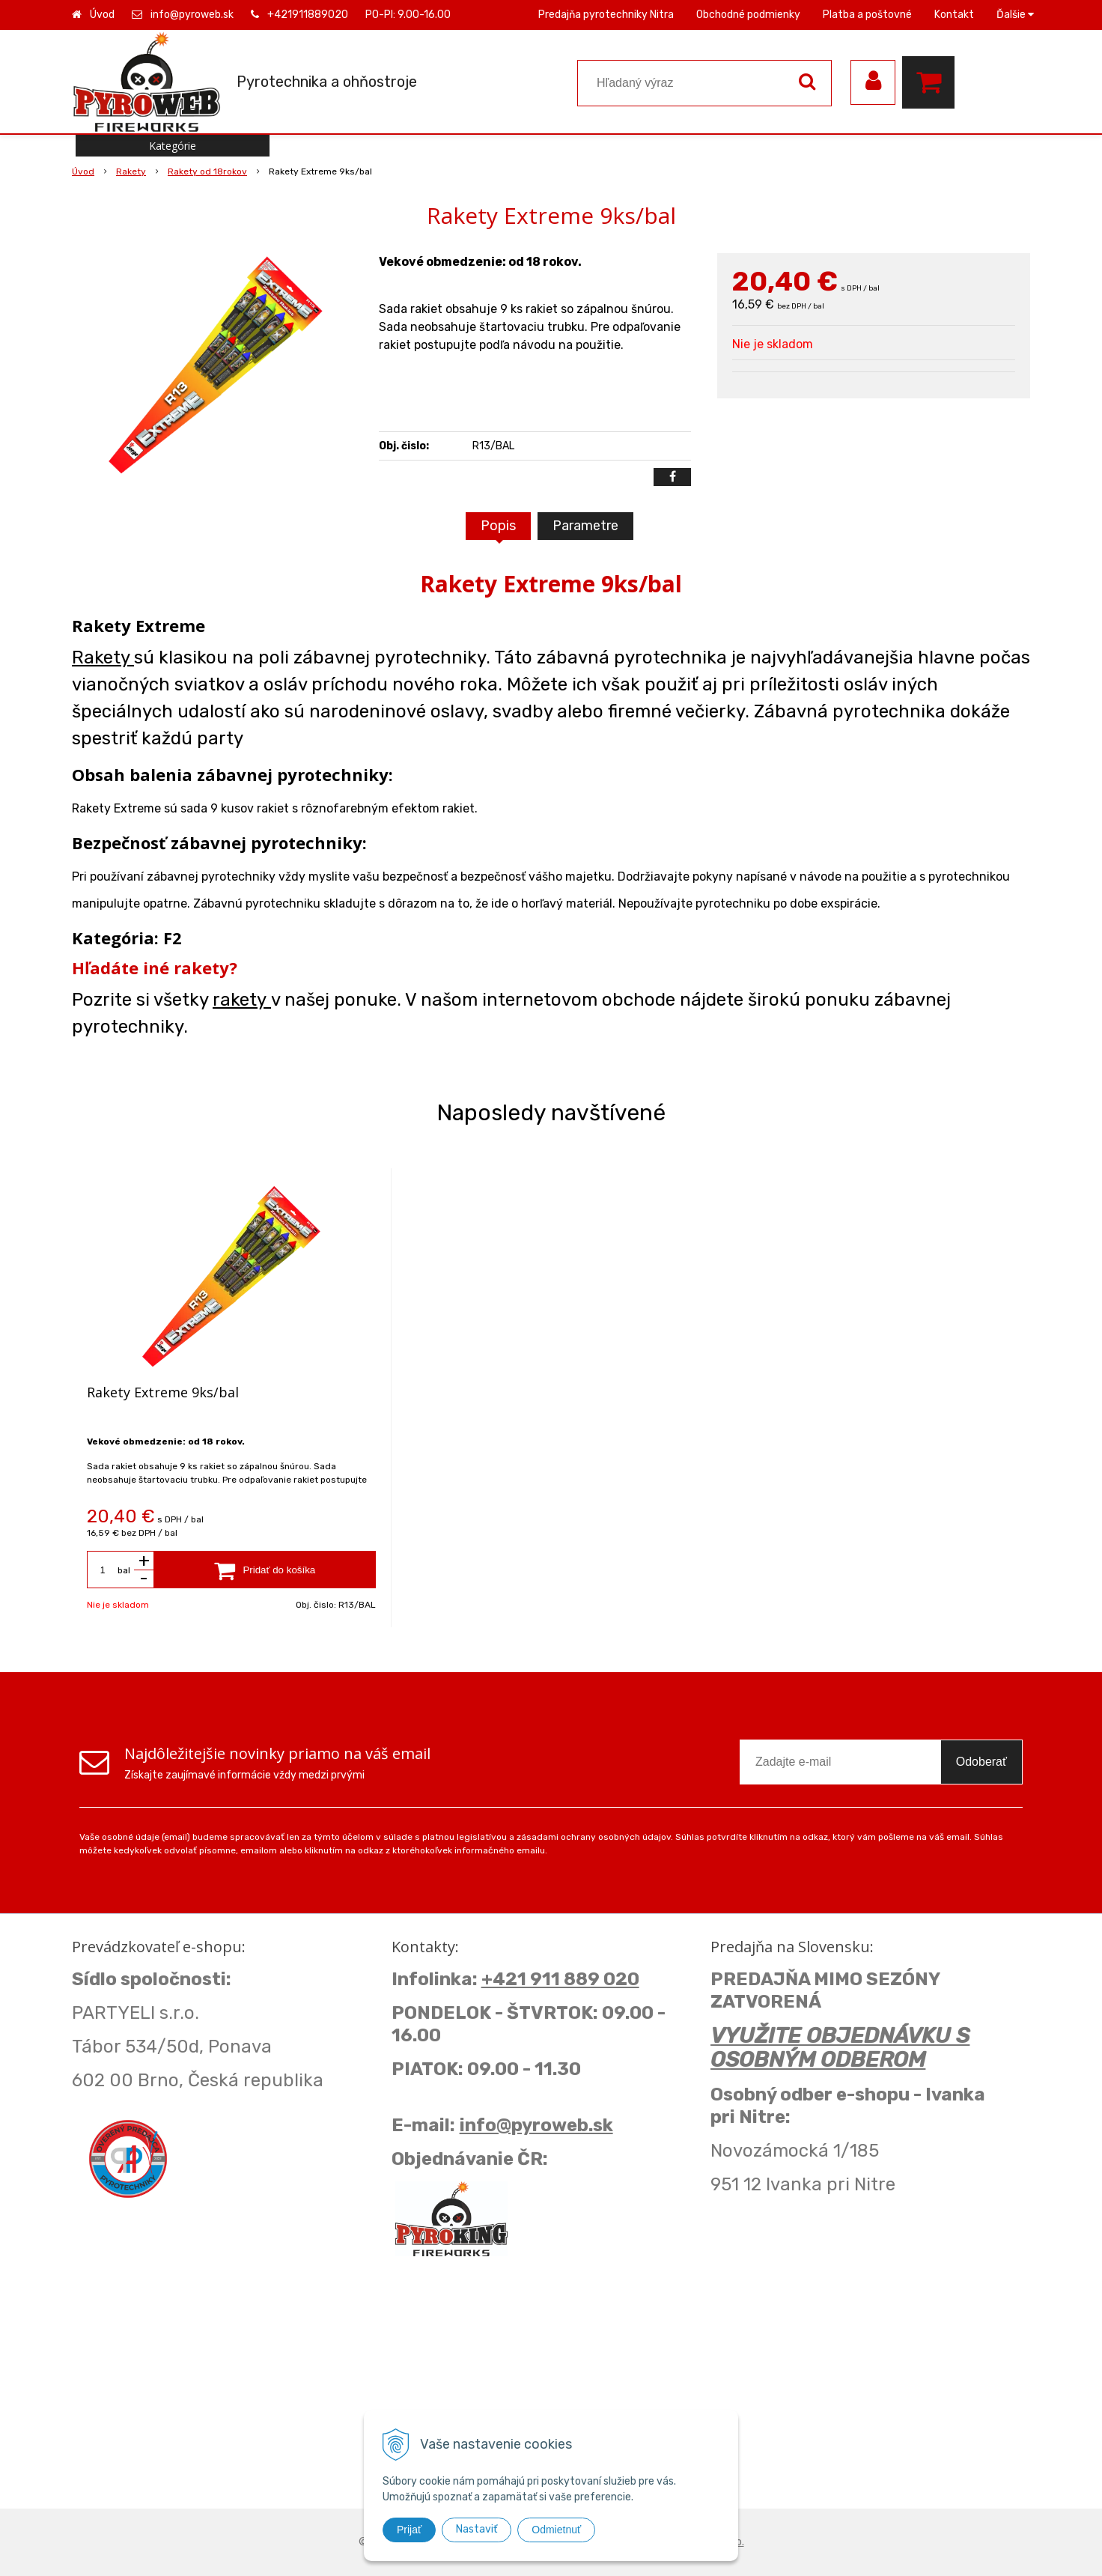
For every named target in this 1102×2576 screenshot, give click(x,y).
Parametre (585, 525)
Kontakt (954, 14)
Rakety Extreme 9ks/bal (163, 1392)
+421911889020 (307, 14)
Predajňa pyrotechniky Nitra (606, 14)
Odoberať (981, 1761)
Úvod (102, 14)
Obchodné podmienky (748, 14)
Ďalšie (1015, 14)
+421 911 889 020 (560, 1979)
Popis (498, 525)
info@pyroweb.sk (192, 14)
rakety (242, 999)
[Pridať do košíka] (265, 1569)
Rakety (103, 657)
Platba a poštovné (867, 14)
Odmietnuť (556, 2530)
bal (124, 1570)
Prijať (409, 2530)
